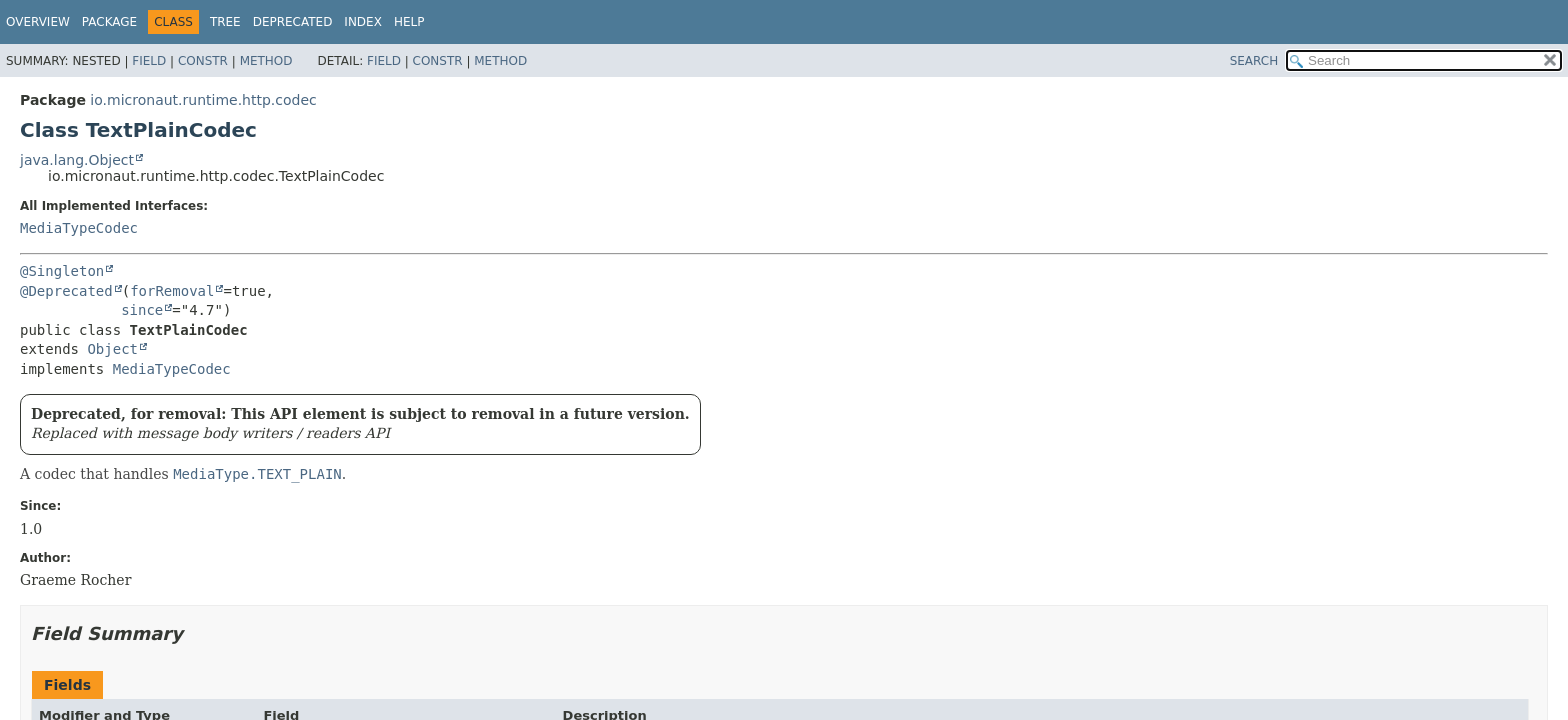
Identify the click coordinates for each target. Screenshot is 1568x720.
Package (109, 22)
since (142, 310)
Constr (203, 61)
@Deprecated (66, 291)
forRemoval (172, 291)
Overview (38, 22)
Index (363, 22)
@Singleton (62, 271)
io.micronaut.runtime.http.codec (203, 100)
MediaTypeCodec (79, 228)
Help (409, 22)
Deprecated (293, 22)
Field (149, 61)
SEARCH (1254, 61)
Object (112, 349)
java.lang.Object (77, 160)
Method (266, 61)
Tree (225, 22)
